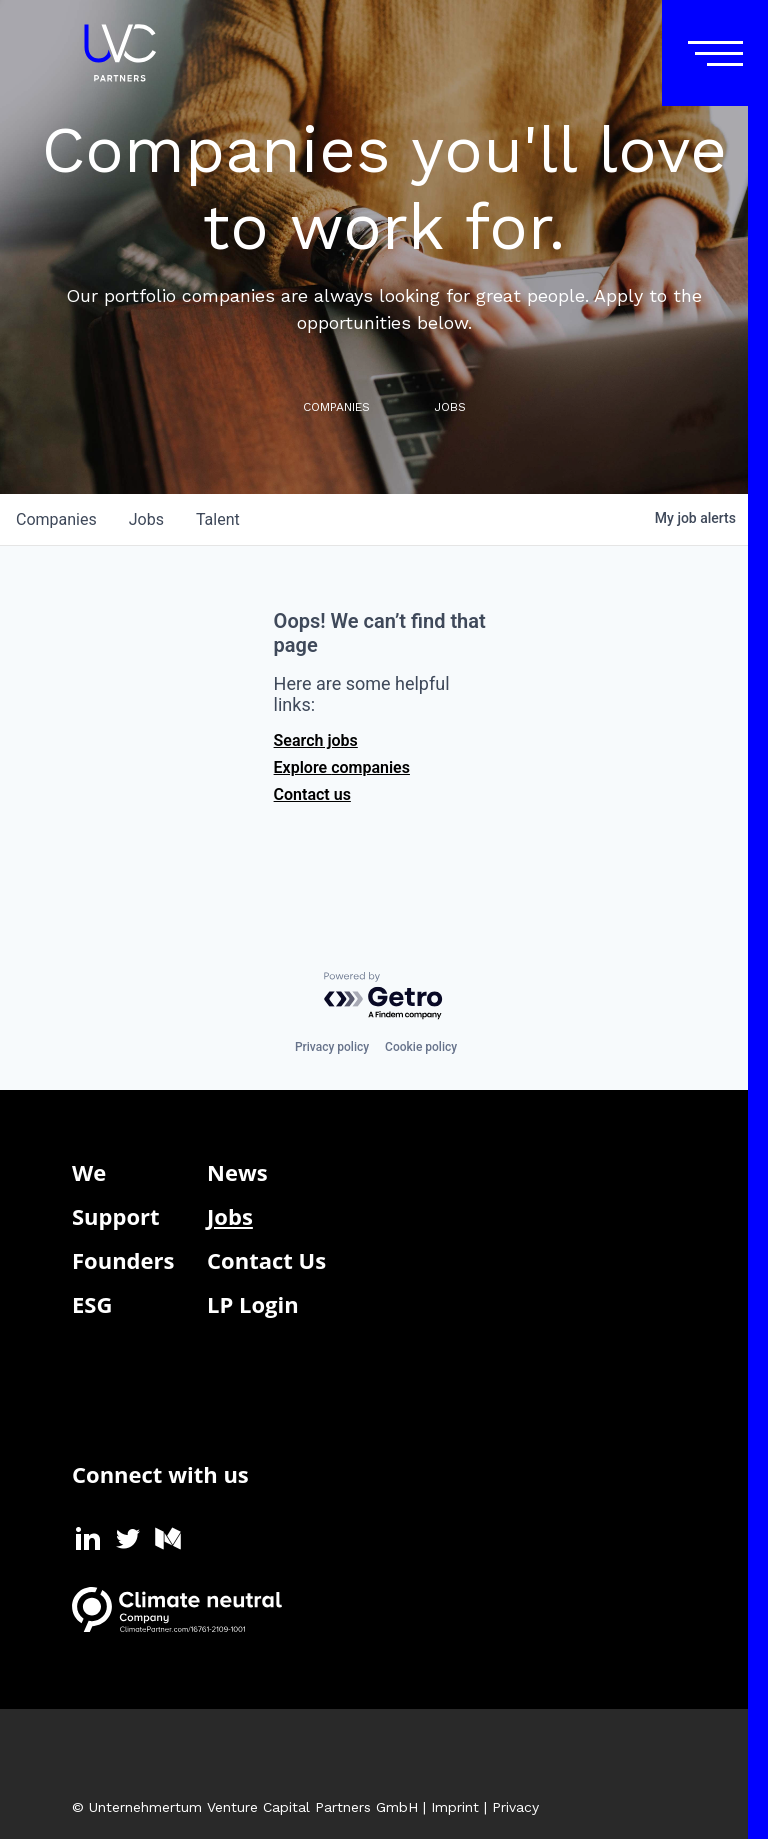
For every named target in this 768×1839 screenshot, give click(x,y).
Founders (123, 1260)
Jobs (230, 1216)
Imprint (455, 1807)
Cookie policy (421, 1047)
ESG (92, 1304)
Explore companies (342, 767)
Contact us (312, 794)
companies (56, 519)
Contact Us (266, 1260)
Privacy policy (332, 1047)
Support (116, 1216)
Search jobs (316, 740)
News (237, 1172)
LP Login (253, 1304)
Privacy (515, 1807)
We (89, 1172)
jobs (146, 519)
